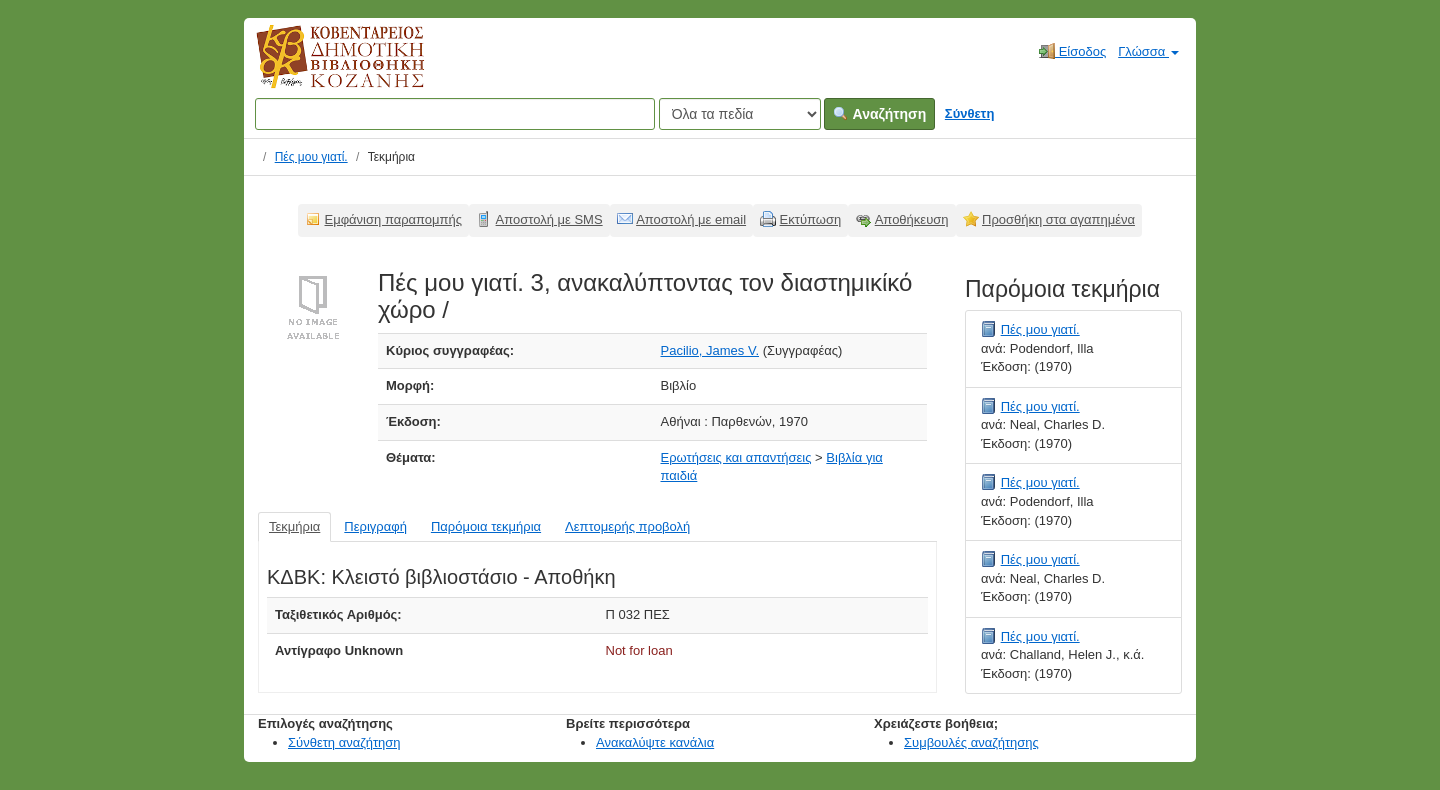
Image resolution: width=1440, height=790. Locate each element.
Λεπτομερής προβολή (627, 526)
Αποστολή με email (691, 219)
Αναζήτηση (879, 114)
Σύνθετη (970, 113)
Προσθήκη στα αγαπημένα (1058, 219)
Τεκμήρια (294, 526)
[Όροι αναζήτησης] (455, 114)
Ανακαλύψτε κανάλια (655, 742)
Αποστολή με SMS (549, 219)
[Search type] (740, 114)
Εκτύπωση (811, 219)
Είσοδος (1072, 51)
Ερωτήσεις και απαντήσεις (736, 457)
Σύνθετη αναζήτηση (344, 742)
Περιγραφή (375, 526)
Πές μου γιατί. (311, 157)
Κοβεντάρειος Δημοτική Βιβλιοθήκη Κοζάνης (321, 68)
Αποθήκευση (912, 219)
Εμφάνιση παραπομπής (394, 219)
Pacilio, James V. (710, 350)
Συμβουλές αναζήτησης (971, 742)
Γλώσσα (1148, 51)
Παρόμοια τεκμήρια (486, 526)
